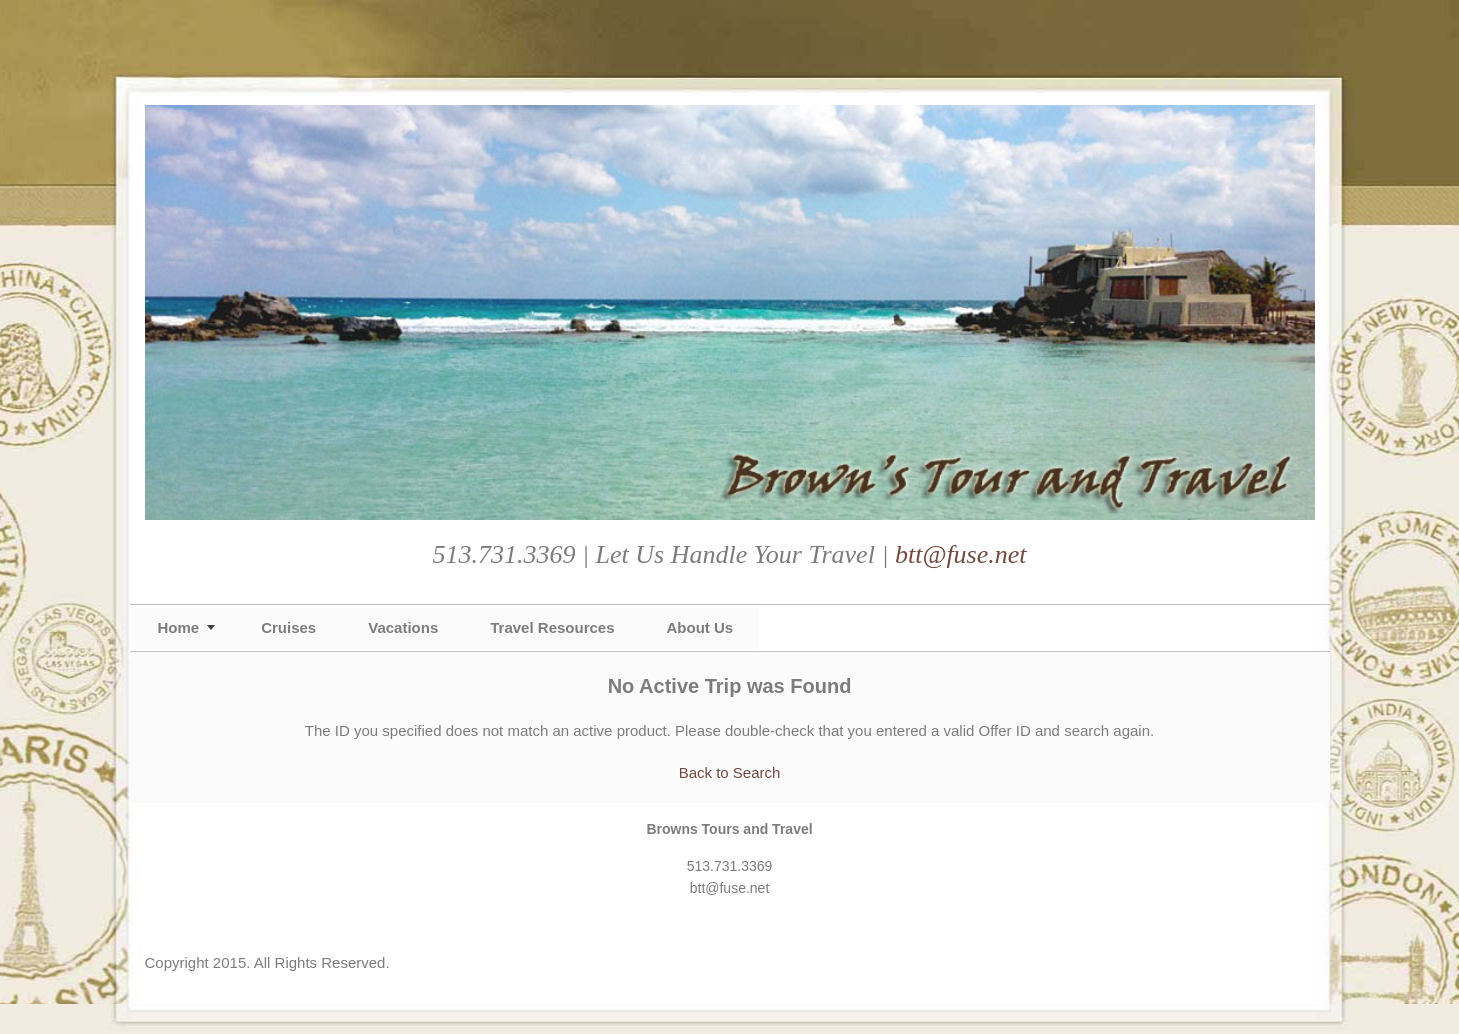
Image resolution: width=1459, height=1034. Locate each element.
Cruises (288, 627)
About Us (700, 627)
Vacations (403, 627)
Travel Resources (552, 627)
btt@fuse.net (961, 554)
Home (179, 627)
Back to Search (730, 772)
